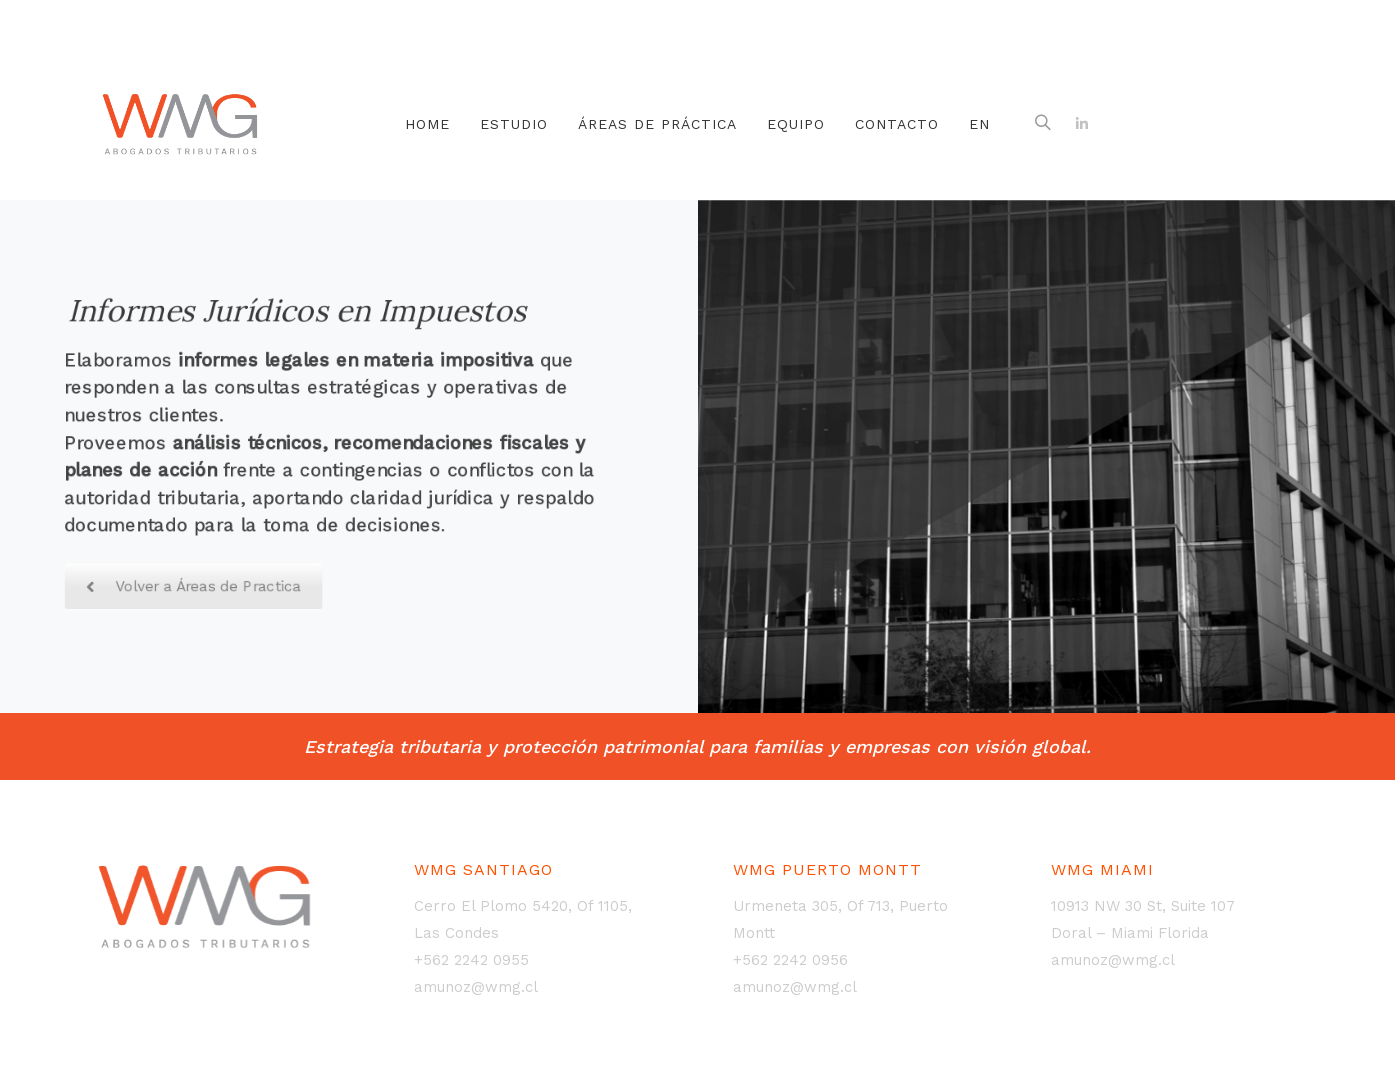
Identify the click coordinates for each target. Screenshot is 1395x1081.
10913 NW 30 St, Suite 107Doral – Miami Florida (1143, 919)
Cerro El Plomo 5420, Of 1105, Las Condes (523, 919)
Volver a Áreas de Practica (193, 589)
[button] (1043, 124)
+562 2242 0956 (790, 960)
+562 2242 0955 (471, 960)
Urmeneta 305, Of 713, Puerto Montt (840, 919)
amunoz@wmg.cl (476, 987)
